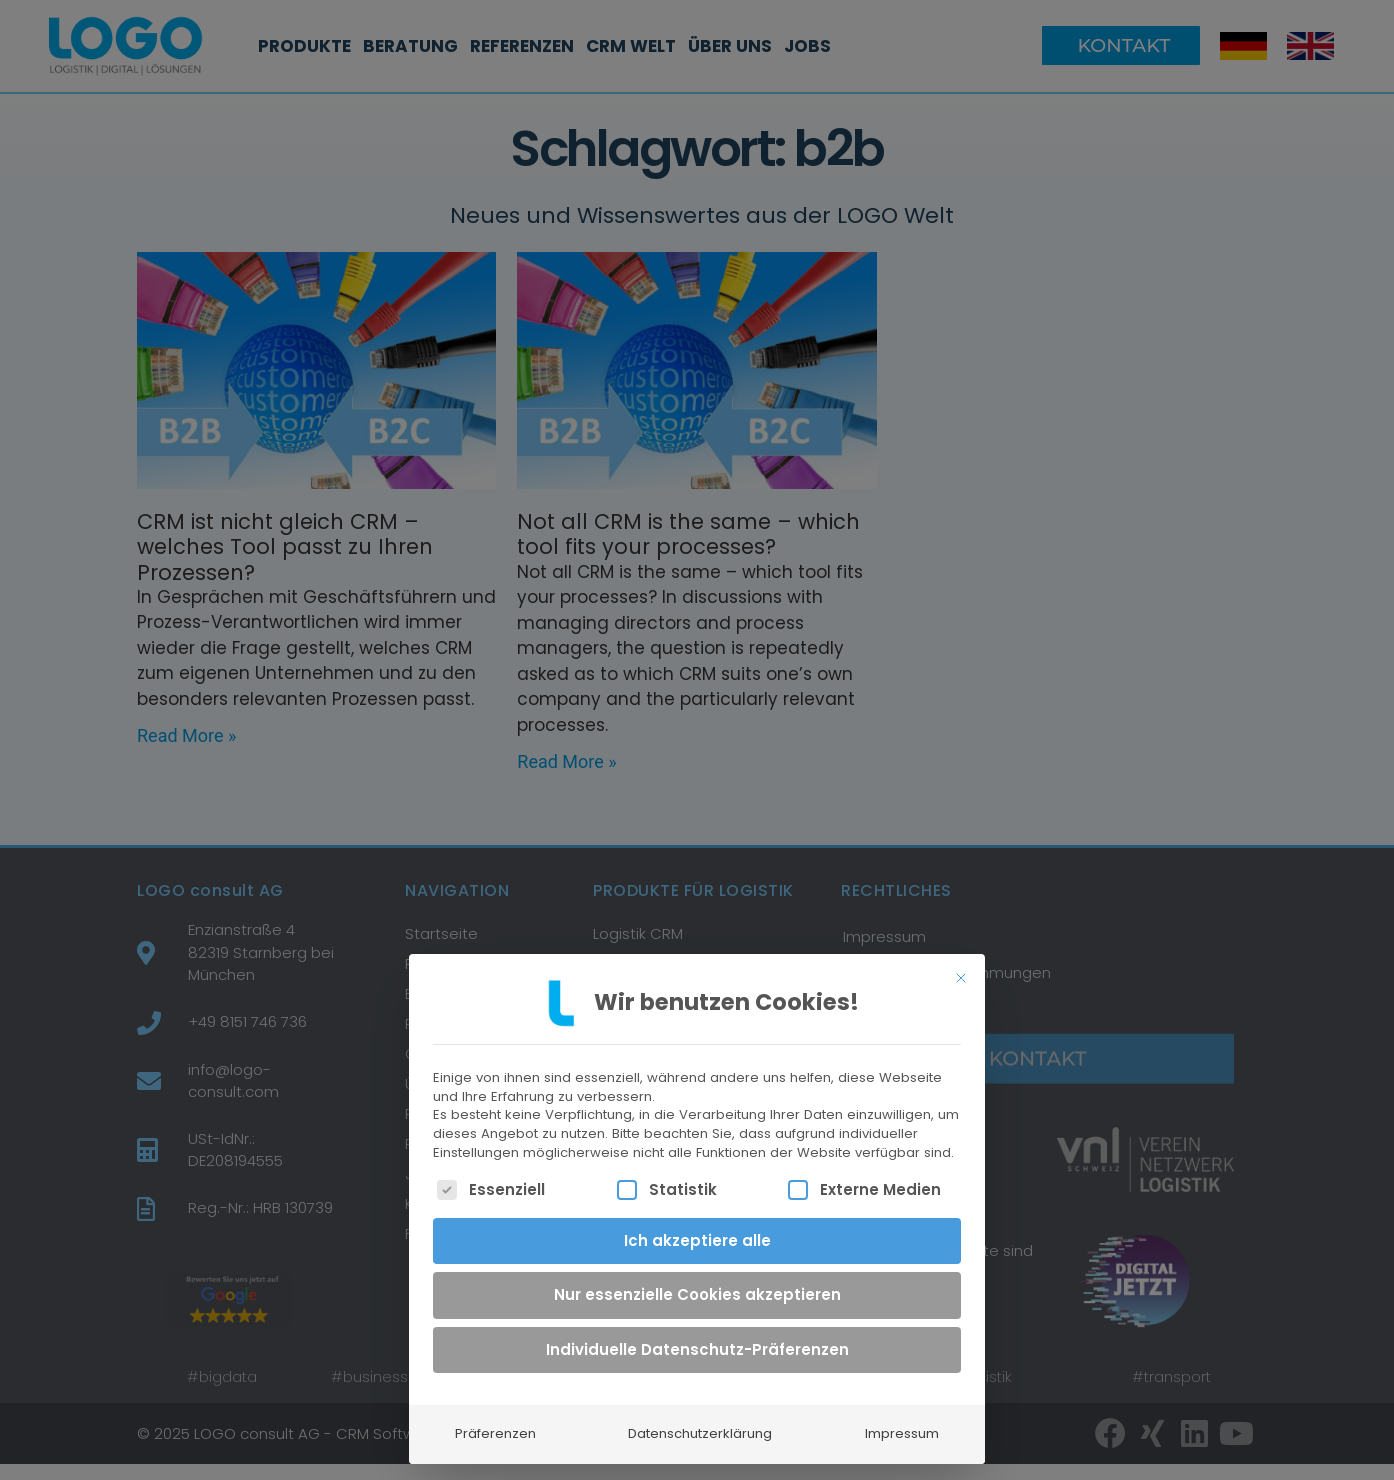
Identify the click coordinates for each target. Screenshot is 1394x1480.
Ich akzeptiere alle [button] (697, 1231)
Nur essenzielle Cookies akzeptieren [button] (697, 1286)
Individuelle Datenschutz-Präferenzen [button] (697, 1340)
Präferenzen (495, 1425)
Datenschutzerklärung (700, 1425)
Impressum (902, 1425)
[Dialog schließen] (961, 969)
